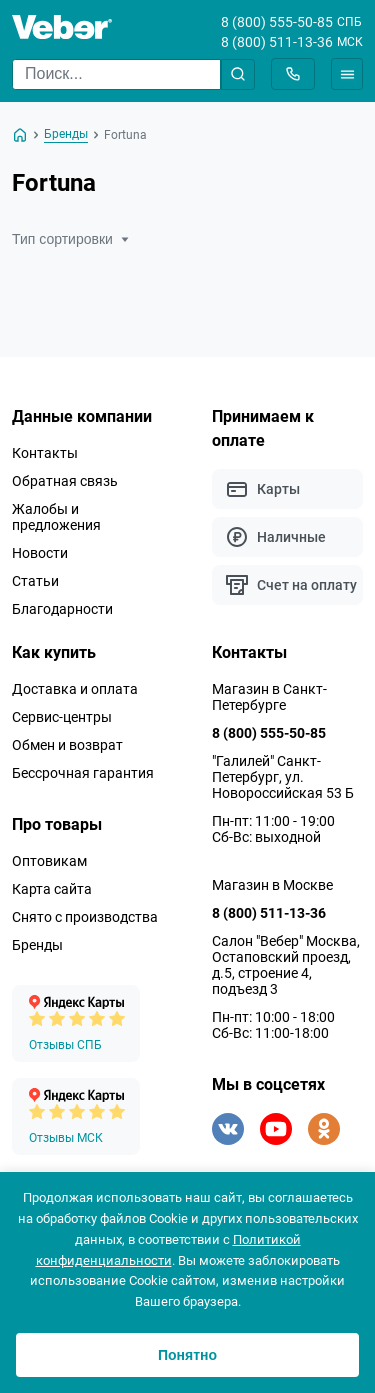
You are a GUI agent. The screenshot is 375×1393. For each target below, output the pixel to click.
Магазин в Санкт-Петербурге (269, 697)
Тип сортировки (70, 239)
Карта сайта (52, 889)
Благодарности (62, 609)
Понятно (187, 1355)
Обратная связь (65, 481)
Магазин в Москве (272, 885)
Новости (40, 553)
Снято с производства (85, 917)
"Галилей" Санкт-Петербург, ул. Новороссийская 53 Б (283, 777)
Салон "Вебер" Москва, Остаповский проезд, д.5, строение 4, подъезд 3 (286, 965)
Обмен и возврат (67, 745)
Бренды (37, 945)
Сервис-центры (62, 717)
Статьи (35, 581)
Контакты (45, 453)
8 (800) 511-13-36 (277, 42)
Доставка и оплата (75, 689)
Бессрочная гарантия (83, 773)
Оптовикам (49, 861)
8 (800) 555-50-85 (277, 22)
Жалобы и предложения (56, 517)
